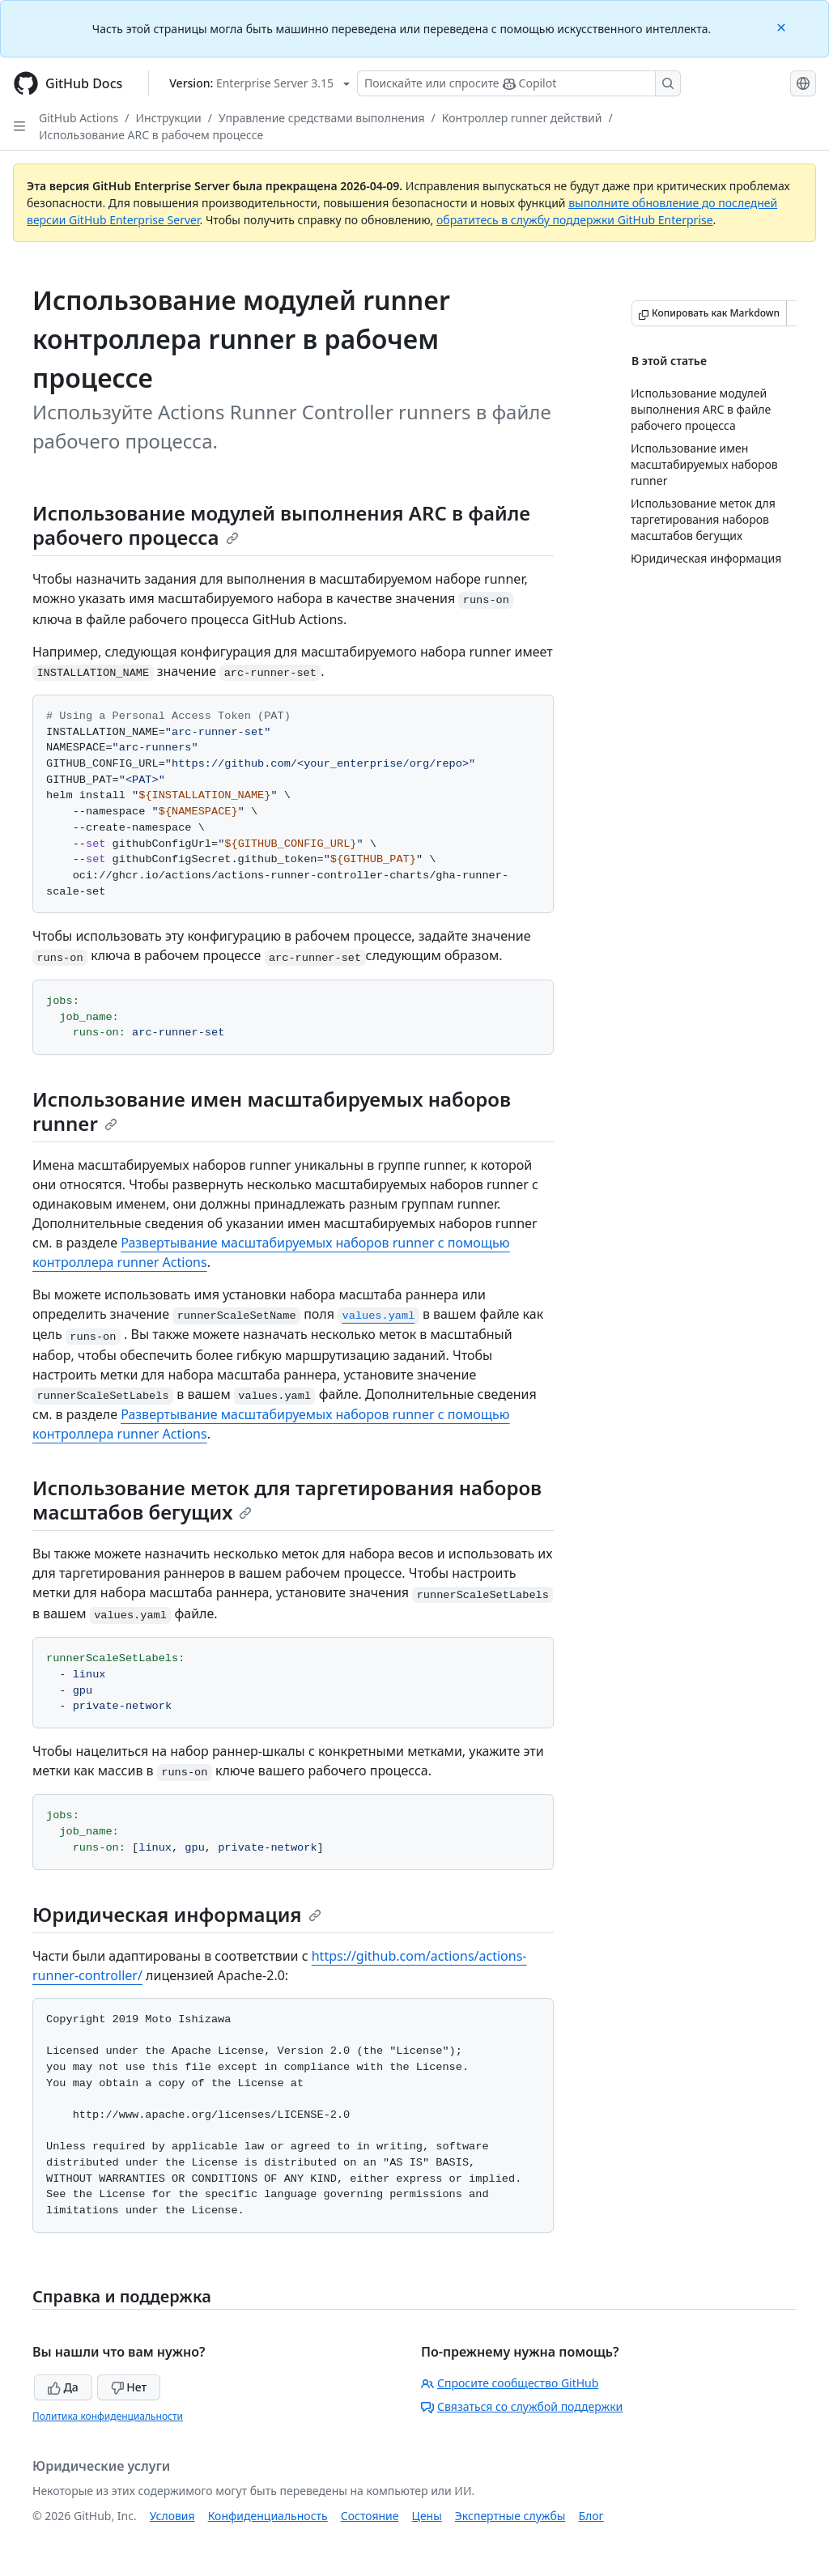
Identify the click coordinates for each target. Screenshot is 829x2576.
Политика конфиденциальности (107, 2416)
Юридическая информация (176, 1914)
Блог (590, 2515)
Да (63, 2387)
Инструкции (169, 117)
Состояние (370, 2515)
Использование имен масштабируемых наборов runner (271, 1111)
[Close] (783, 26)
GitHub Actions (78, 117)
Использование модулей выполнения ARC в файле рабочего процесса (281, 524)
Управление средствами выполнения (322, 117)
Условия (172, 2515)
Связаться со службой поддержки (522, 2406)
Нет (129, 2387)
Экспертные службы (510, 2515)
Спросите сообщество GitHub (509, 2383)
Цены (427, 2515)
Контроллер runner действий (522, 117)
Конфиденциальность (268, 2515)
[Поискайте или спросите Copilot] (519, 83)
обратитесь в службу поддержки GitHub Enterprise (574, 219)
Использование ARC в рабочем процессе (151, 134)
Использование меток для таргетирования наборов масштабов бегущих (287, 1499)
